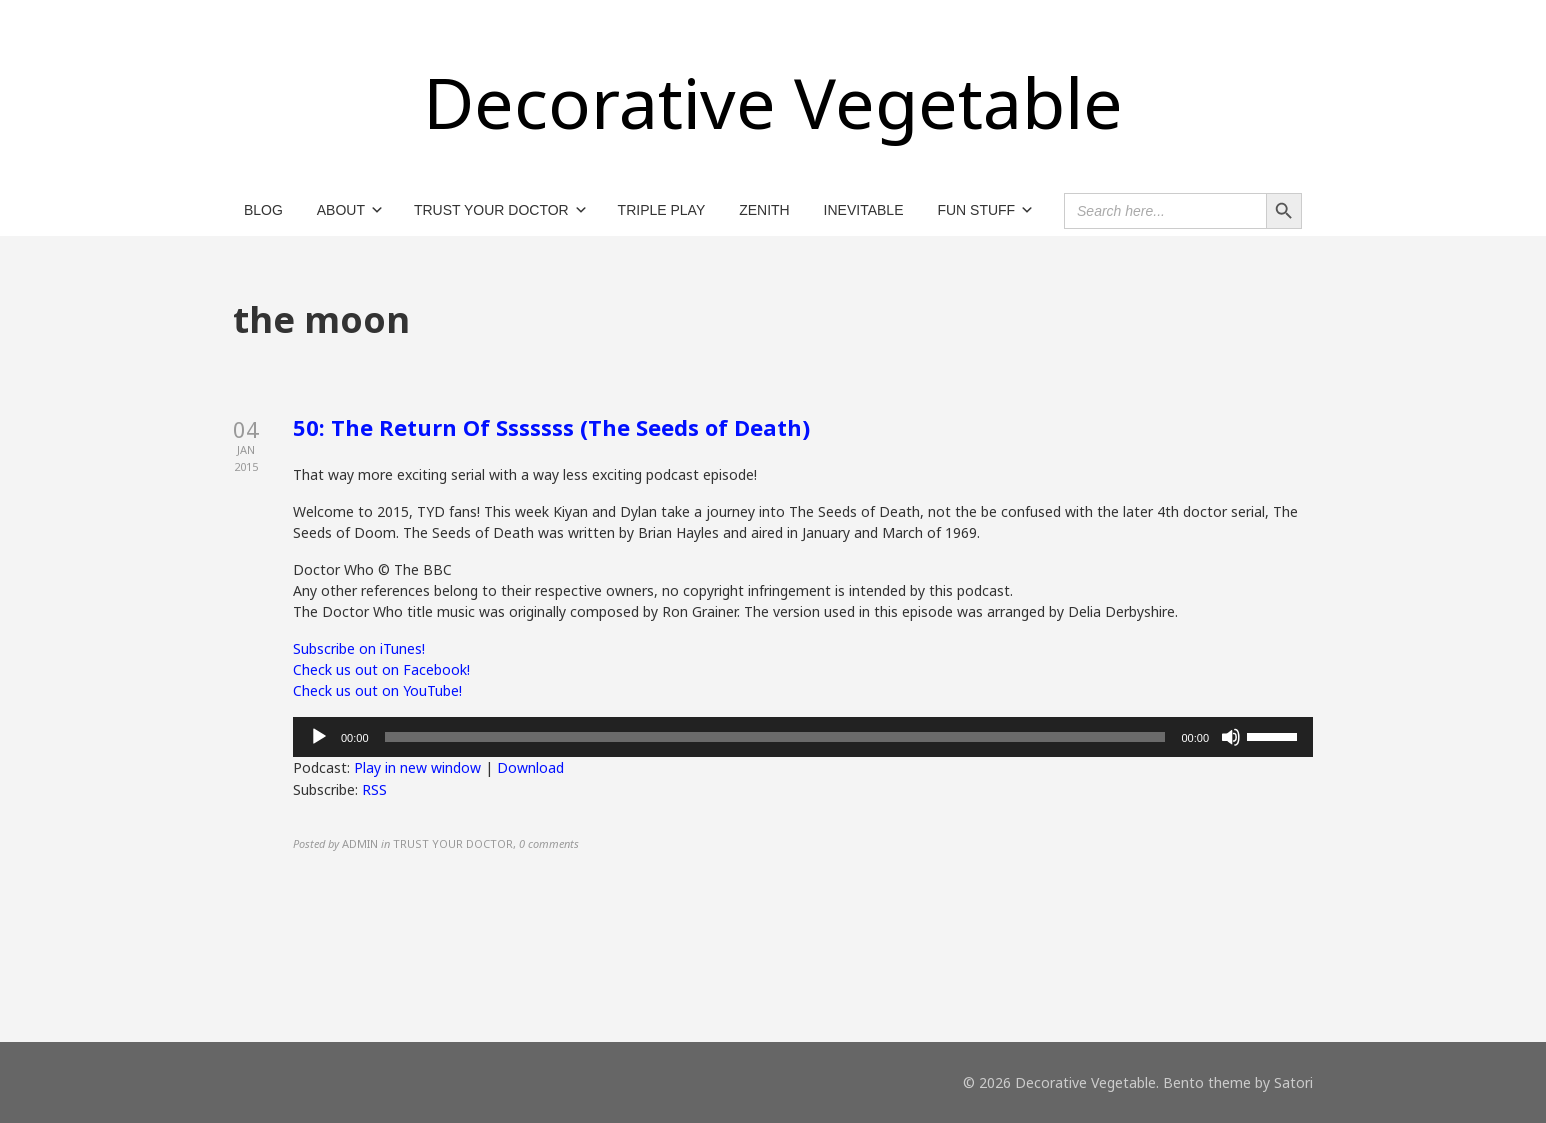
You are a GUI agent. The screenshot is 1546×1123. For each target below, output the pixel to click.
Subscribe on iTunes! (359, 648)
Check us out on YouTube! (377, 690)
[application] (803, 737)
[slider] (775, 737)
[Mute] (1231, 737)
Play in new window (417, 767)
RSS (374, 789)
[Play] (319, 737)
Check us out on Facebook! (381, 669)
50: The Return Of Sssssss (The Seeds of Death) (551, 427)
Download (530, 767)
